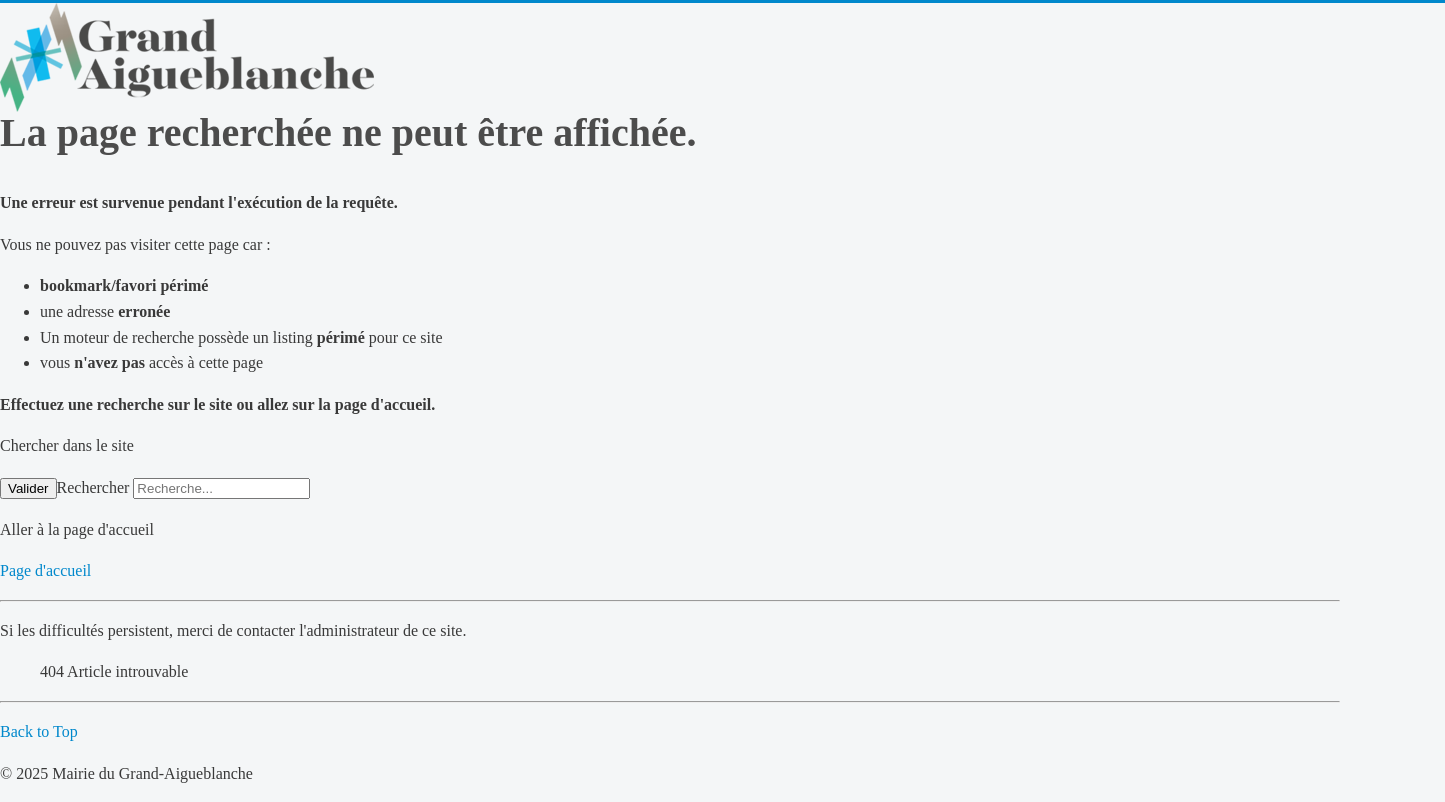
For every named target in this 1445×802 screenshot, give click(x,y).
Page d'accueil (45, 570)
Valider (28, 488)
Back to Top (39, 731)
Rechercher (93, 487)
